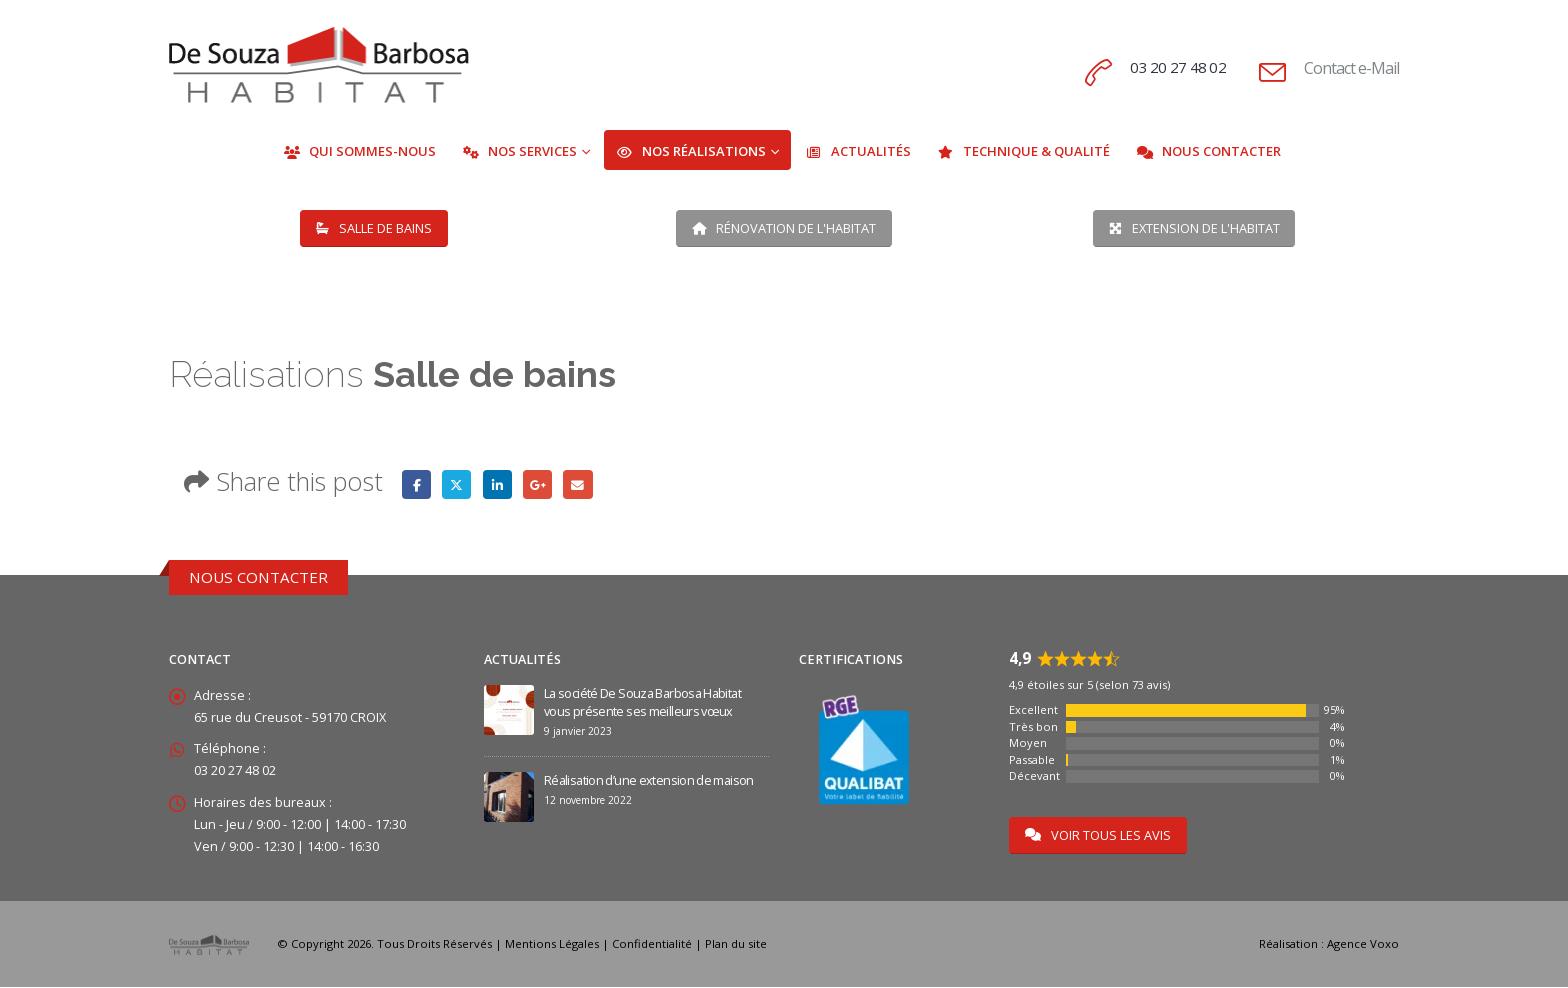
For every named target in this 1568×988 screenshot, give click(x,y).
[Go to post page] (509, 708)
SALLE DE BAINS (374, 228)
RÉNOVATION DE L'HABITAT (784, 228)
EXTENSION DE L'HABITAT (1194, 228)
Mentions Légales (552, 944)
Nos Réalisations (691, 151)
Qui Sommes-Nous (359, 151)
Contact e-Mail (1351, 68)
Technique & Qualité (1023, 151)
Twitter (457, 484)
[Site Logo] (319, 65)
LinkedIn (497, 484)
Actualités (858, 151)
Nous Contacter (1208, 151)
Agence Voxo (1363, 944)
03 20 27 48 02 (1177, 67)
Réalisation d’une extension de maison (649, 780)
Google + (538, 484)
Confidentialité (652, 944)
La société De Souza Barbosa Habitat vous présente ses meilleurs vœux (642, 702)
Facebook (416, 484)
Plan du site (736, 944)
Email (578, 484)
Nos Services (519, 151)
